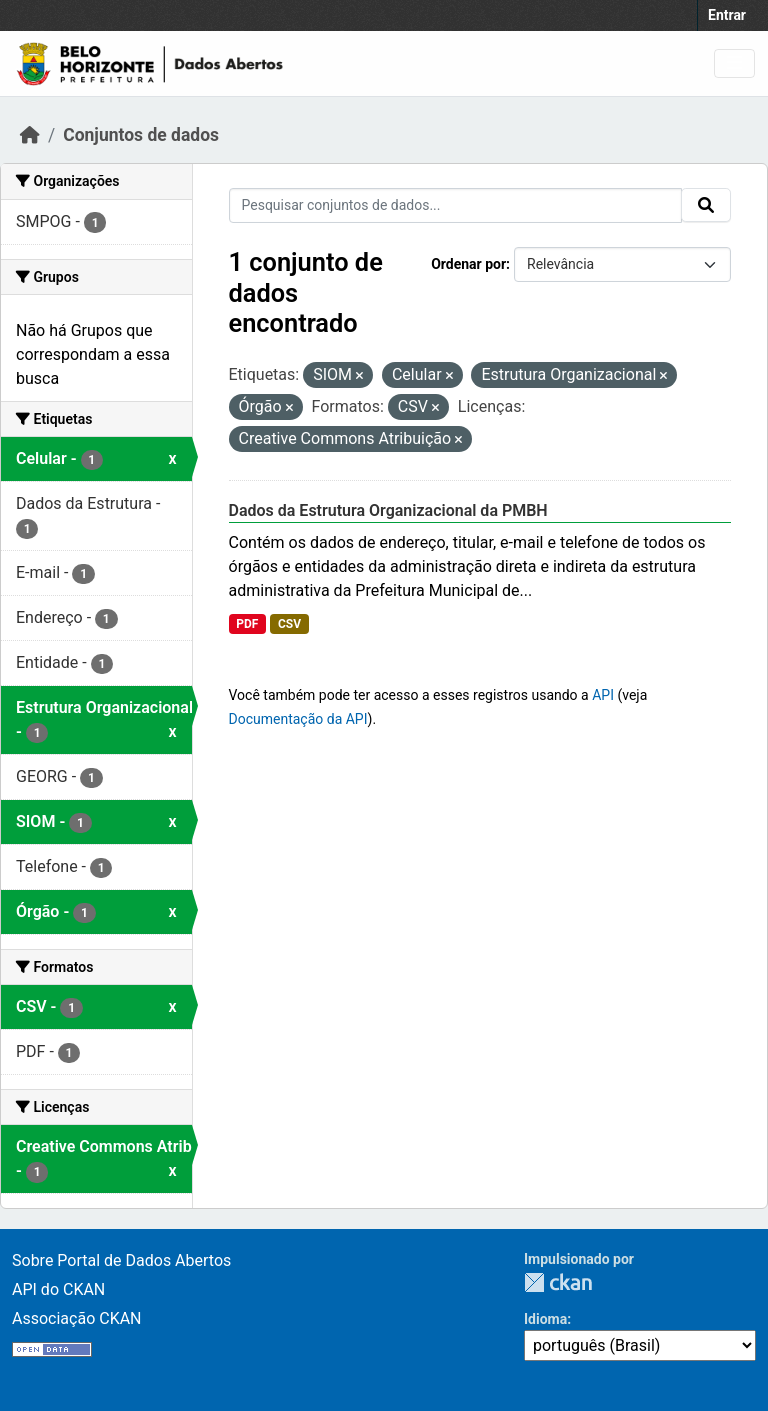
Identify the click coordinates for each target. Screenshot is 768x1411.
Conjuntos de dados (141, 135)
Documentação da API (298, 719)
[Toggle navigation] (734, 63)
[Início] (30, 135)
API (603, 695)
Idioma (545, 1319)
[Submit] (706, 205)
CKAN (558, 1282)
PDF (247, 624)
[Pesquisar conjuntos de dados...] (456, 205)
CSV (289, 624)
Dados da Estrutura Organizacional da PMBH (388, 510)
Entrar (727, 15)
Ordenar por (468, 264)
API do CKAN (58, 1289)
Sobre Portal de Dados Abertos (121, 1260)
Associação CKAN (77, 1318)
